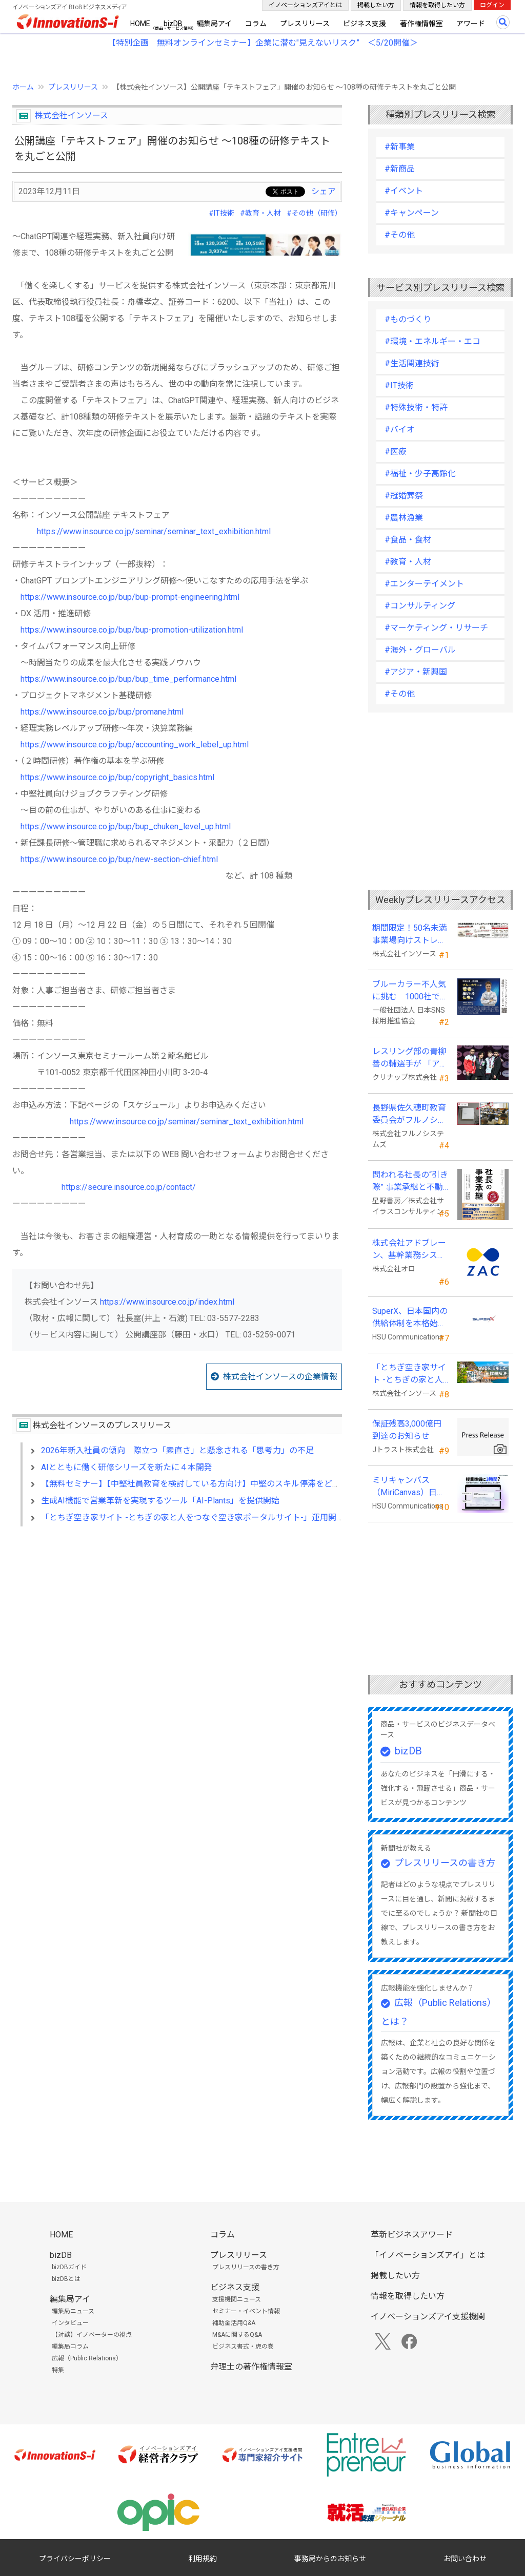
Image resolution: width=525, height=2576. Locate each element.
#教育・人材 (260, 213)
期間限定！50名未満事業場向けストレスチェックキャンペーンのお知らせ (409, 935)
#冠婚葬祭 (404, 495)
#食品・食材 (408, 539)
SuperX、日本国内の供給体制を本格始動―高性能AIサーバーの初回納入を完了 (410, 1318)
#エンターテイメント (424, 584)
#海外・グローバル (420, 650)
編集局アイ (214, 23)
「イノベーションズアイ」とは (428, 2255)
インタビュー (70, 2323)
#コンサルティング (420, 606)
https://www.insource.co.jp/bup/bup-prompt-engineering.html (130, 597)
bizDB (173, 23)
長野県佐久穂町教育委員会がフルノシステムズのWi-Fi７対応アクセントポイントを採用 (410, 1114)
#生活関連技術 (412, 363)
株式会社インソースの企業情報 (280, 1376)
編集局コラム (70, 2346)
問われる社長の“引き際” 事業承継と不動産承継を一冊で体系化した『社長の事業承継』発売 (410, 1181)
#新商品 (400, 169)
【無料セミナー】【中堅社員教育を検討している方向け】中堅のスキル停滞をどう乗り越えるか (215, 1484)
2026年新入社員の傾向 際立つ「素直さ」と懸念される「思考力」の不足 (177, 1450)
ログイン (492, 5)
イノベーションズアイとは (305, 5)
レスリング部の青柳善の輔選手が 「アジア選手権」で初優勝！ (410, 1058)
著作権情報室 (421, 23)
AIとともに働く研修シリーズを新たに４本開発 (126, 1467)
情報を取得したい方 (437, 5)
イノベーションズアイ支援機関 (428, 2316)
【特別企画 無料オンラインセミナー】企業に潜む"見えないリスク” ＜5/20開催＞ (263, 43)
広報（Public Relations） (87, 2358)
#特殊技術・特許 (416, 407)
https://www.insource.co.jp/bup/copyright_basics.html (117, 777)
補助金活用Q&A (233, 2323)
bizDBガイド (69, 2267)
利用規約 (202, 2558)
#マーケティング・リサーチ (436, 628)
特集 (58, 2370)
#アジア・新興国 (416, 672)
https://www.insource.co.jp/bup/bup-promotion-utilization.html (132, 630)
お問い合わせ (465, 2558)
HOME (140, 23)
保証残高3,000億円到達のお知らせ (406, 1430)
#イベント (404, 191)
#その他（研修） (314, 213)
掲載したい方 (375, 5)
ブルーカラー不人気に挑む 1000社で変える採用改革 (410, 991)
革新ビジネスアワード (412, 2234)
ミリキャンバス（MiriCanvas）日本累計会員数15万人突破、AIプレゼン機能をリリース (409, 1487)
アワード (470, 23)
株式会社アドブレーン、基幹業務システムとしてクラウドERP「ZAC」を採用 (409, 1250)
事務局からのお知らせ (330, 2558)
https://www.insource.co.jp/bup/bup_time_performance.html (128, 679)
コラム (256, 23)
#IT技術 (221, 213)
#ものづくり (408, 319)
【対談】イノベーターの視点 (92, 2334)
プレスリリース (305, 23)
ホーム (23, 87)
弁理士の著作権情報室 (251, 2367)
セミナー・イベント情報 (246, 2311)
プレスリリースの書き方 (444, 1862)
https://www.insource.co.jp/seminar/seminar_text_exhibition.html (154, 531)
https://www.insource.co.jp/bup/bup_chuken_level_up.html (126, 826)
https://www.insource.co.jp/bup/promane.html (102, 712)
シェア (323, 191)
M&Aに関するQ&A (237, 2334)
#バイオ (400, 429)
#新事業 (400, 147)
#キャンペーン (412, 213)
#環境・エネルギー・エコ (432, 341)
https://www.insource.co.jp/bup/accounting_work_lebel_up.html (135, 744)
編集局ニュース (73, 2311)
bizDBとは (66, 2278)
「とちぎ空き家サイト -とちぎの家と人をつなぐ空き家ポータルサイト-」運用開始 (193, 1517)
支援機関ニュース (236, 2299)
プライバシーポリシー (75, 2558)
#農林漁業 (404, 517)
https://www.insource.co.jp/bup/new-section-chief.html (119, 859)
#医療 (396, 451)
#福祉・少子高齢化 (420, 473)
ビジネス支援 (364, 23)
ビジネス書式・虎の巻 (243, 2346)
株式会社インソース (71, 115)
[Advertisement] (177, 1622)
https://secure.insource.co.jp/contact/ (129, 1187)
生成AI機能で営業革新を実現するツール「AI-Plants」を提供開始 (160, 1500)
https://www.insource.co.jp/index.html (167, 1302)
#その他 (400, 235)
